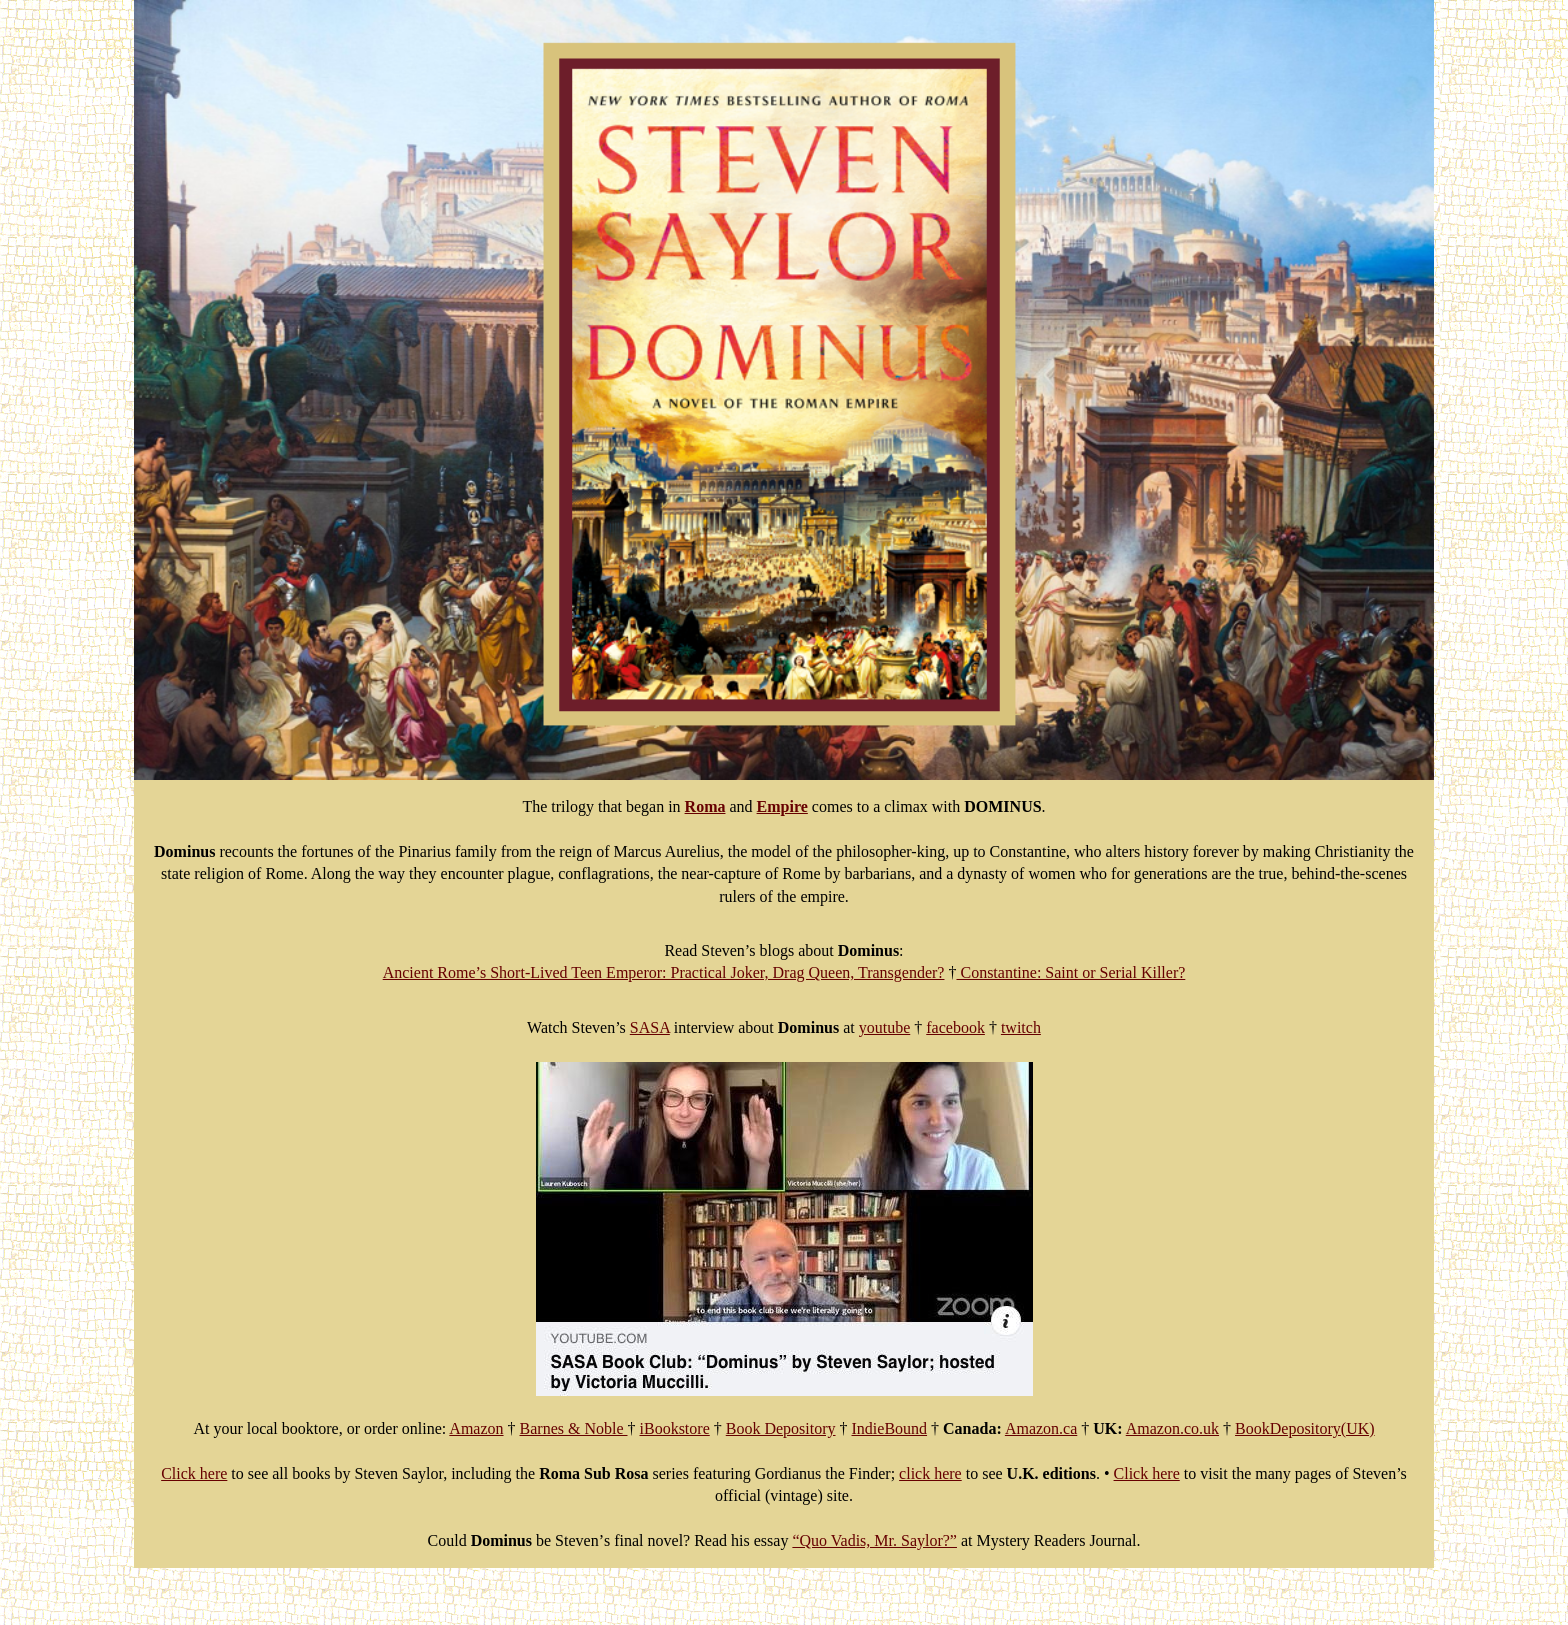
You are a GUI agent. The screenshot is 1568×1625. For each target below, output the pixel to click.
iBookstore (675, 1428)
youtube (885, 1027)
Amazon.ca (1041, 1428)
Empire (782, 806)
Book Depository (781, 1428)
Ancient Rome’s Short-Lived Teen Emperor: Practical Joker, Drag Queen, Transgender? (664, 972)
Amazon (476, 1428)
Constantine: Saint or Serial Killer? (1070, 972)
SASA (650, 1027)
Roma (705, 806)
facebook (955, 1027)
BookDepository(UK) (1305, 1428)
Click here (194, 1473)
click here (930, 1473)
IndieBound (890, 1428)
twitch (1021, 1027)
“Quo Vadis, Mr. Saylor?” (874, 1540)
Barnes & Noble (574, 1428)
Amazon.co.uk (1172, 1428)
